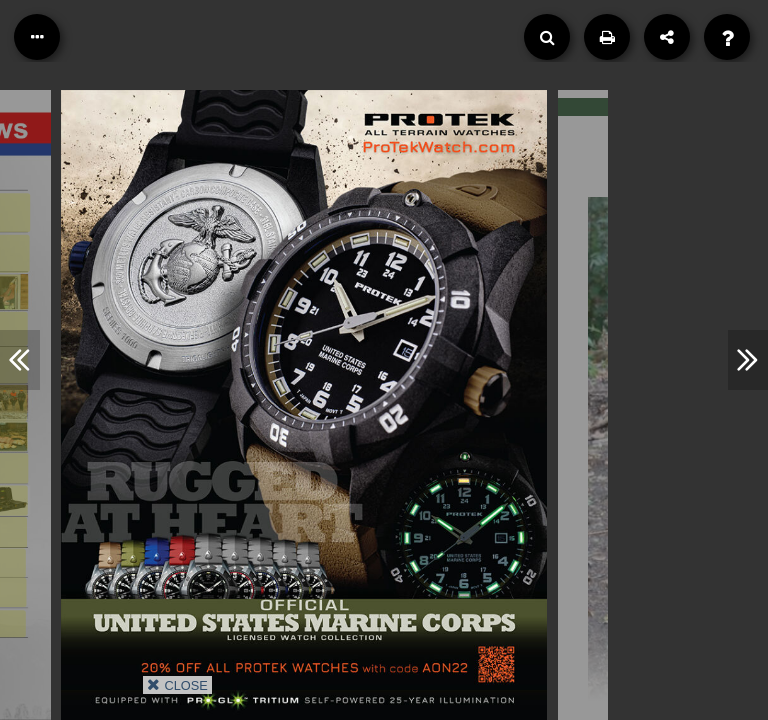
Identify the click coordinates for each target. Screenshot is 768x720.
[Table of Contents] (37, 37)
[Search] (547, 37)
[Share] (667, 37)
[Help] (727, 37)
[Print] (607, 37)
